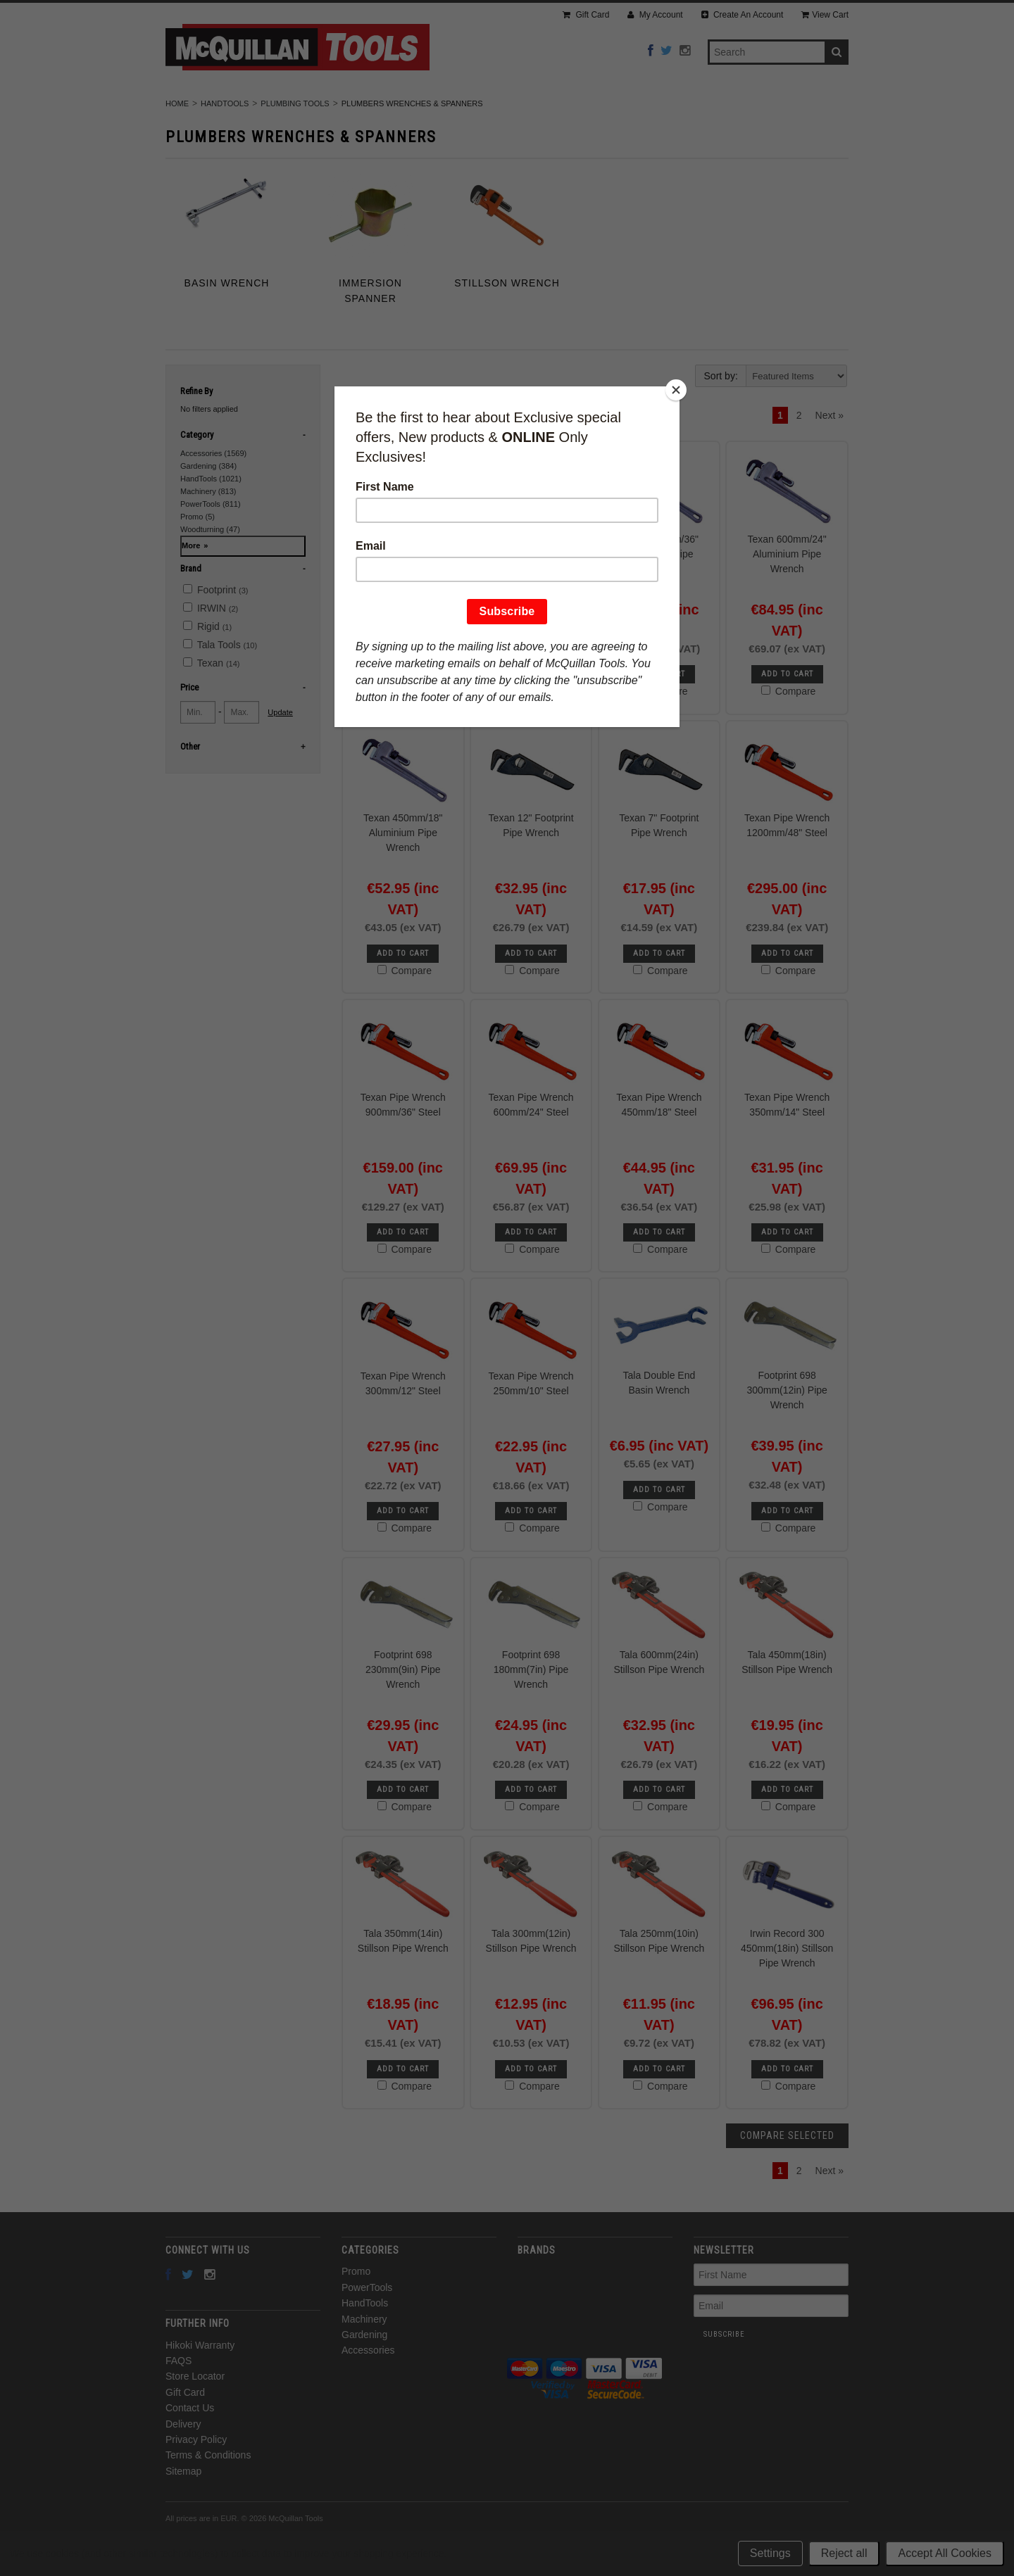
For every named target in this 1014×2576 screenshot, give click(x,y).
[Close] (676, 389)
